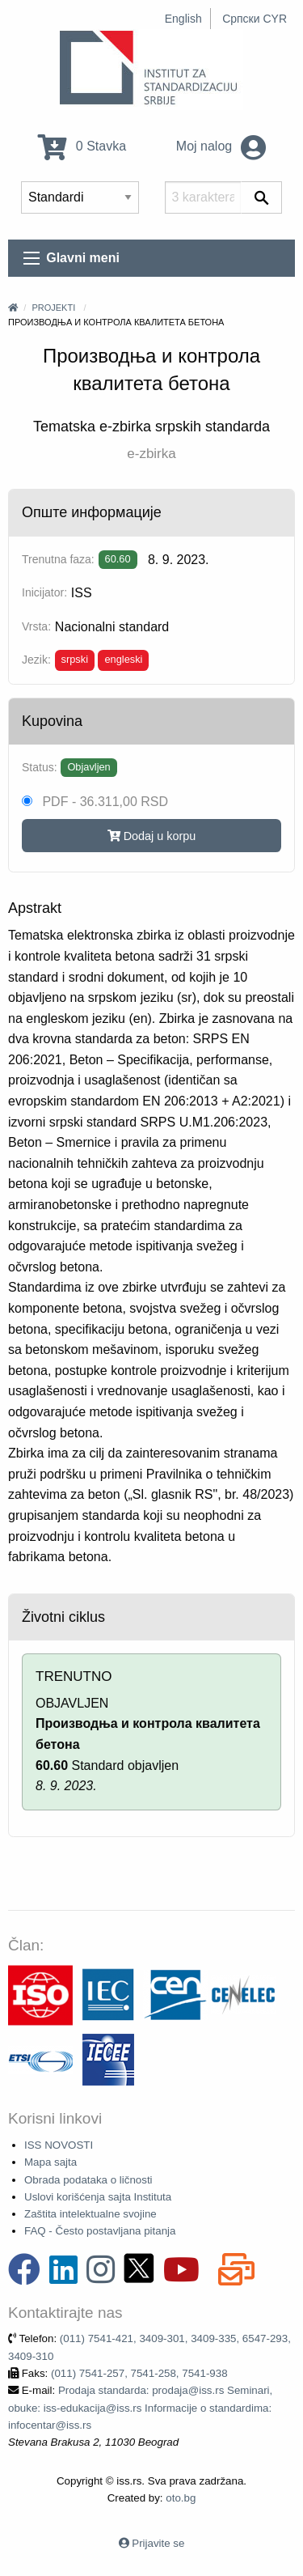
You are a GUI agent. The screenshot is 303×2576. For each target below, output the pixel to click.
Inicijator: (44, 592)
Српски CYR (254, 18)
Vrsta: (36, 626)
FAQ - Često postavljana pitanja (99, 2231)
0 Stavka (82, 146)
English (183, 18)
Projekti (53, 307)
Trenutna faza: (58, 559)
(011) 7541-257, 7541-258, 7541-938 (139, 2373)
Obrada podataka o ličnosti (88, 2180)
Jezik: (36, 659)
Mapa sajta (50, 2162)
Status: (39, 767)
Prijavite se (158, 2543)
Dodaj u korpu (151, 836)
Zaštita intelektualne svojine (90, 2214)
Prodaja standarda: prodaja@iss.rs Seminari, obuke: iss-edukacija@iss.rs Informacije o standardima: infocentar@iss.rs (140, 2407)
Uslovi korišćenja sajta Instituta (97, 2197)
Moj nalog (221, 146)
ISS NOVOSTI (58, 2145)
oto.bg (181, 2498)
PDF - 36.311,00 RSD (95, 801)
